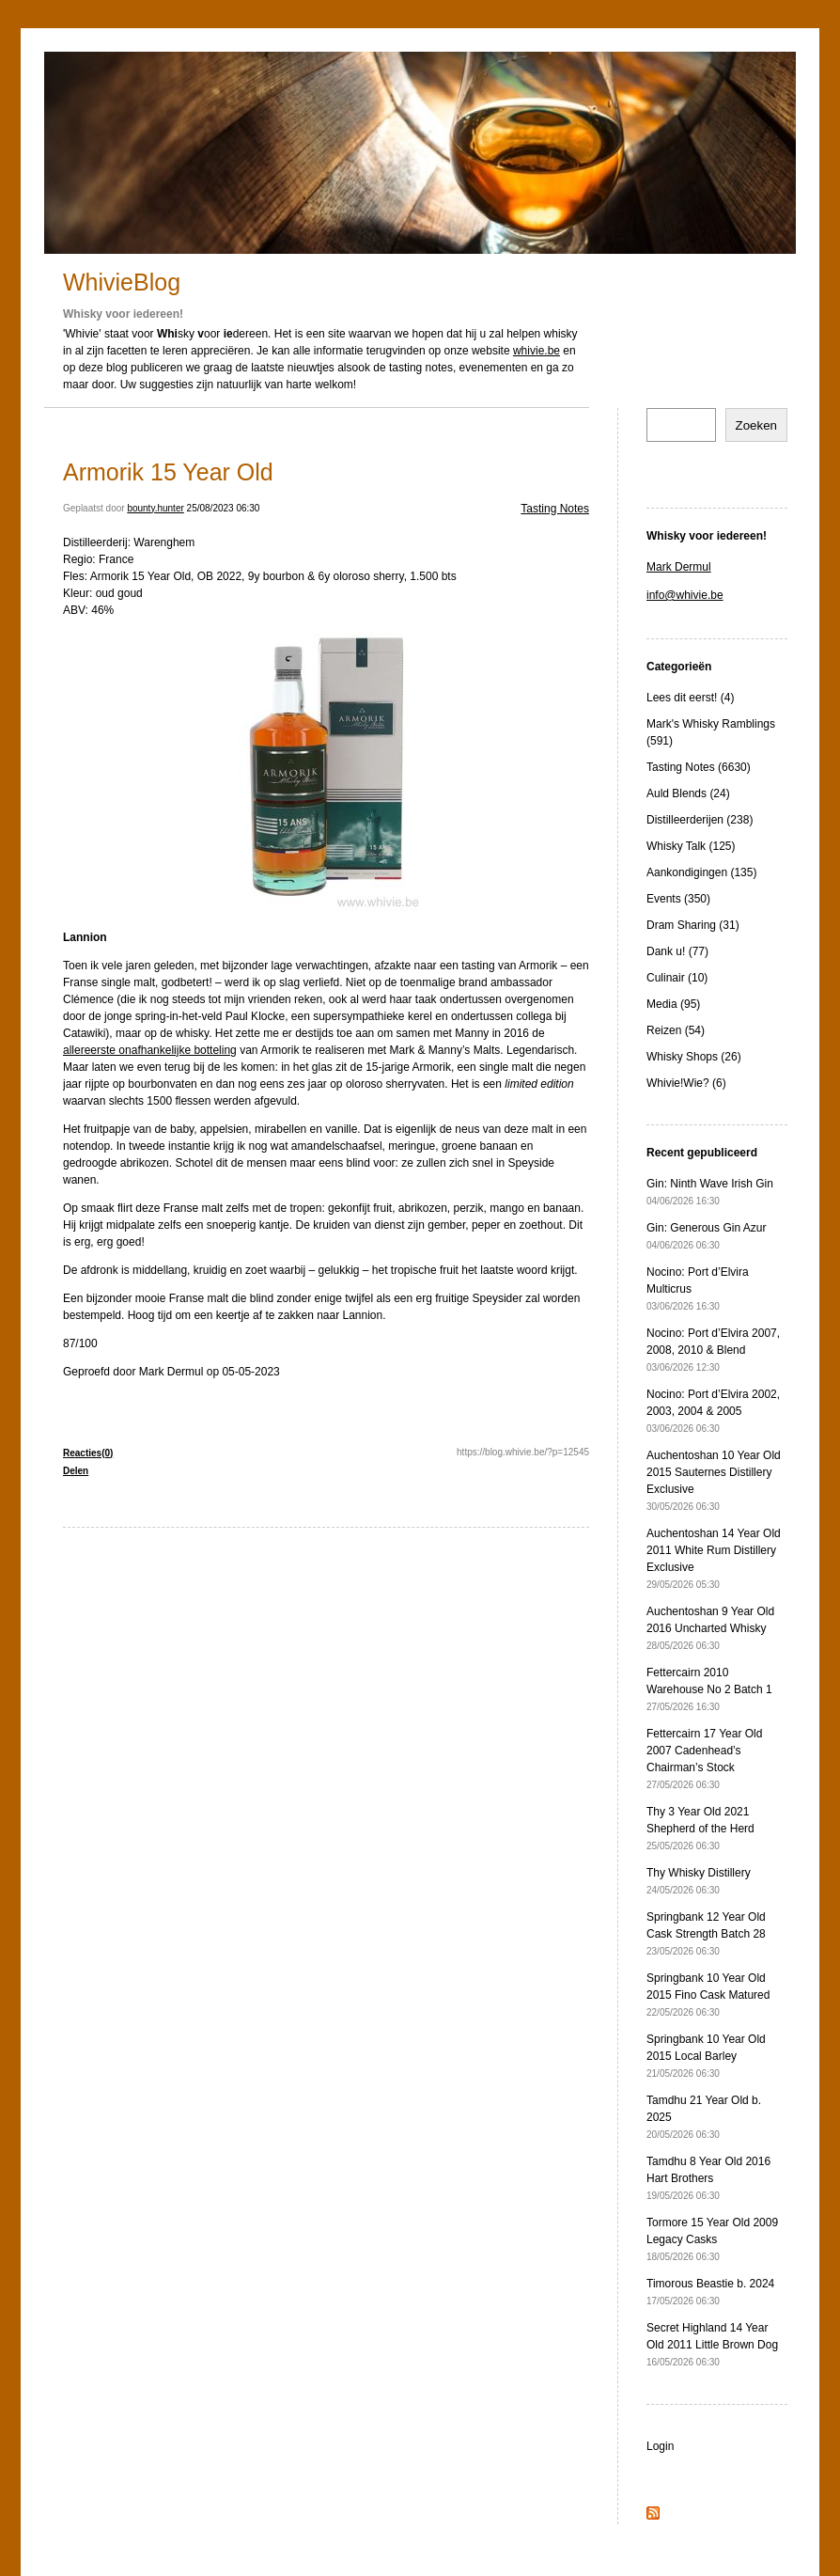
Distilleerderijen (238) (699, 819)
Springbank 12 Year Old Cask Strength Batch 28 (706, 1933)
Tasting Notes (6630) (698, 767)
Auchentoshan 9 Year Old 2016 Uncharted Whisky (710, 1628)
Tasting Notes (555, 508)
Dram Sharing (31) (692, 925)
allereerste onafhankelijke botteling (150, 1050)
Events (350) (678, 898)
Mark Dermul (678, 566)
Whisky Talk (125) (690, 846)
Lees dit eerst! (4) (690, 697)
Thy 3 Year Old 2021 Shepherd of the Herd (700, 1828)
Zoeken (756, 425)
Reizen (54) (675, 1030)
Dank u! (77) (677, 951)
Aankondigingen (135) (701, 872)
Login (660, 2446)
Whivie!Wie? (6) (686, 1083)
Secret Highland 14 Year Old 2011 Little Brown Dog (712, 2344)
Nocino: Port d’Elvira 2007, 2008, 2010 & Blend (713, 1350)
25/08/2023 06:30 (223, 508)
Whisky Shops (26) (693, 1056)
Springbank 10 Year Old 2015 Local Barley (706, 2056)
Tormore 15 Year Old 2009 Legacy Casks (712, 2239)
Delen (75, 1471)
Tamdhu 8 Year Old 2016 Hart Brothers (708, 2178)
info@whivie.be (684, 595)
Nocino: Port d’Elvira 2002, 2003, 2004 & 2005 (713, 1411)
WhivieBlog (121, 282)
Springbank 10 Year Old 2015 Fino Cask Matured (708, 1994)
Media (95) (673, 1004)
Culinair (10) (677, 977)
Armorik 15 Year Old (168, 472)
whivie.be (536, 350)
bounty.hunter (155, 508)
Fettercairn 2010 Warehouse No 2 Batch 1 (709, 1689)
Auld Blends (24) (688, 793)
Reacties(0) (88, 1453)
